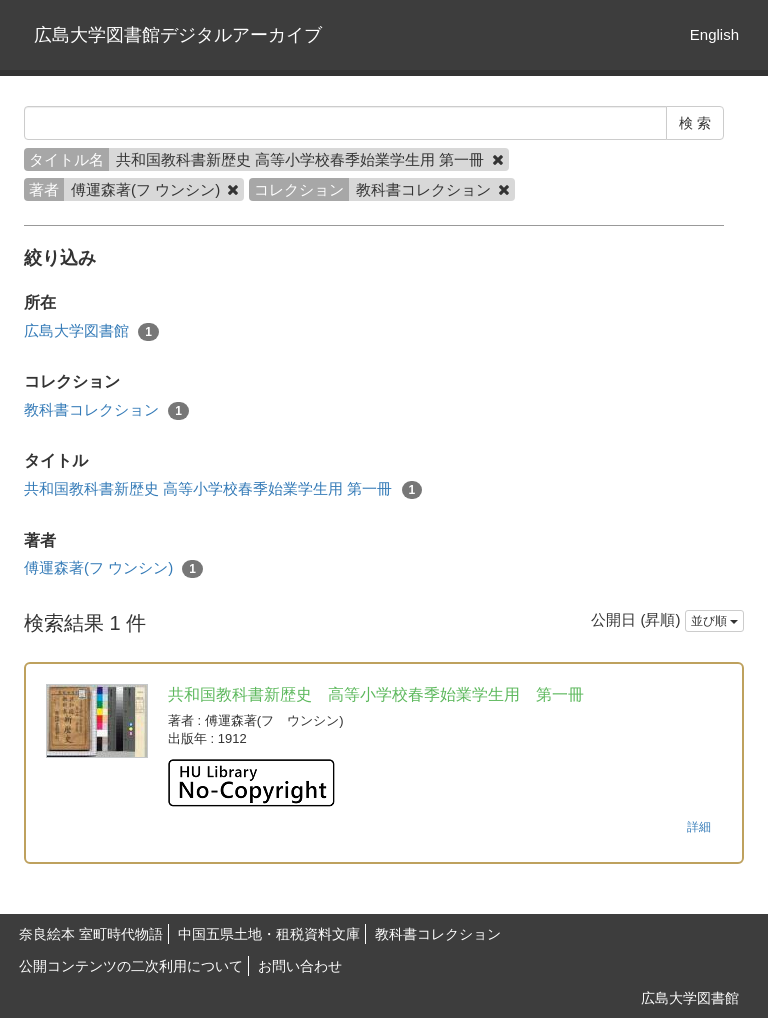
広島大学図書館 (91, 331)
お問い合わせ (300, 966)
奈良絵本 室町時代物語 (91, 934)
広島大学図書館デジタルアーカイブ (178, 35)
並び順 (714, 621)
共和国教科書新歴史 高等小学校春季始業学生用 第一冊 (223, 489)
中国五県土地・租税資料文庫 (269, 934)
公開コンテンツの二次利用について (131, 966)
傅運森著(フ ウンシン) (113, 568)
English (714, 34)
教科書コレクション (106, 410)
